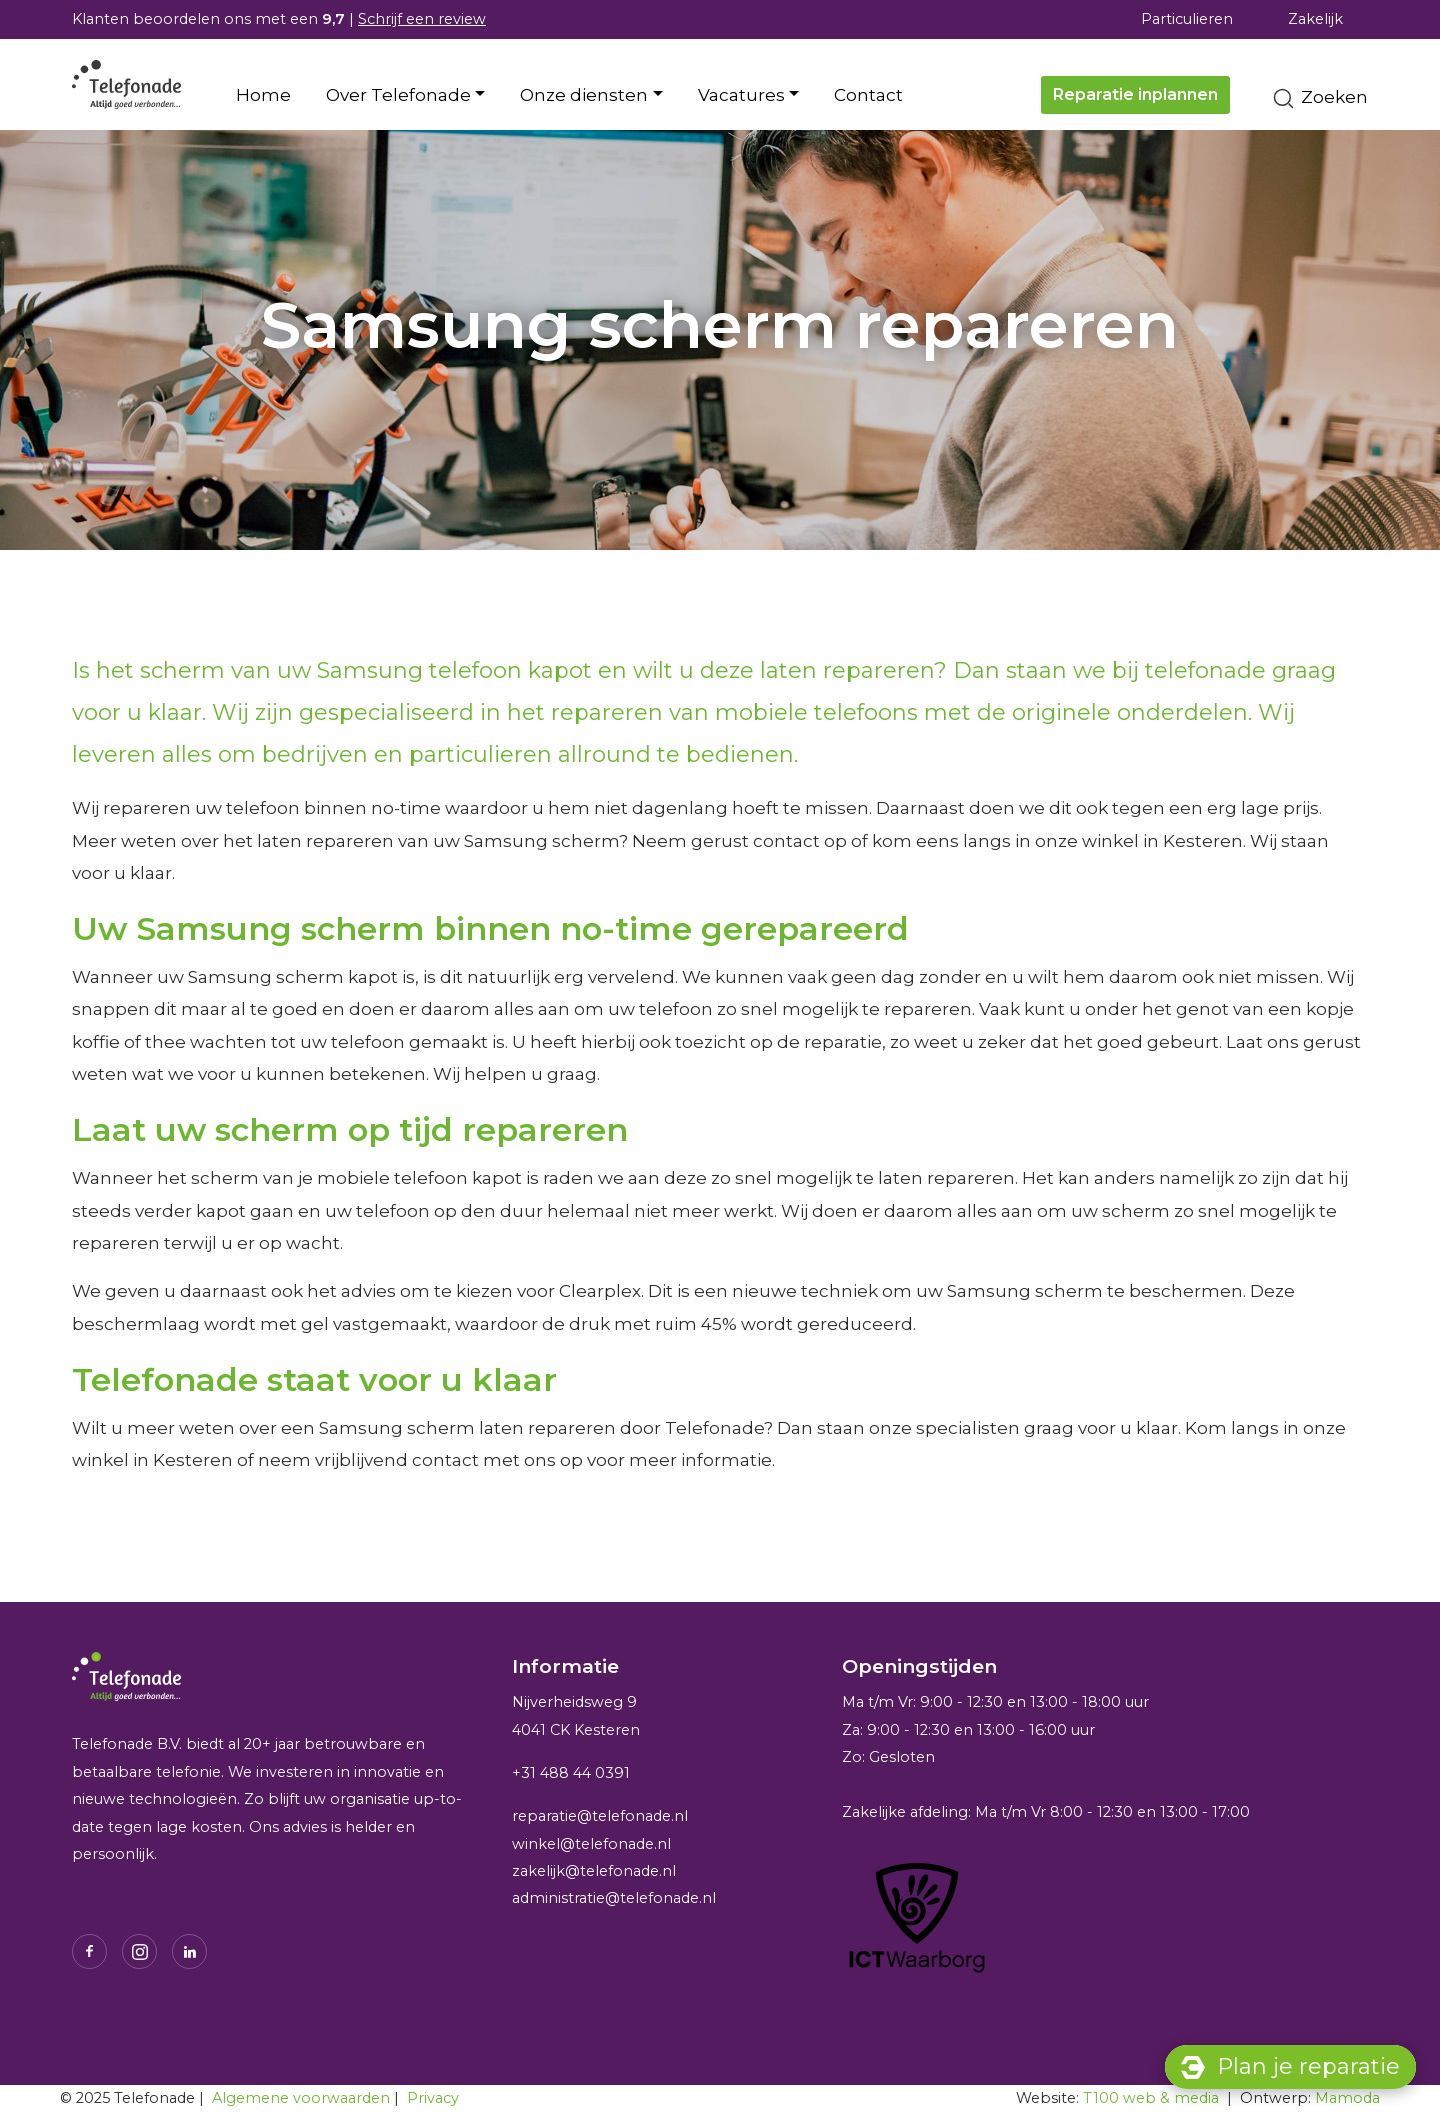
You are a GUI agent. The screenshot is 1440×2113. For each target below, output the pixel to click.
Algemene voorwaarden (301, 2098)
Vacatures (741, 95)
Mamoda (1347, 2098)
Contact (868, 95)
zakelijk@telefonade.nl (594, 1871)
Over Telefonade (398, 95)
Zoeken (1319, 98)
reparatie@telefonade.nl (600, 1816)
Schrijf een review (422, 19)
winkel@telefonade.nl (591, 1844)
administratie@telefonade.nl (614, 1898)
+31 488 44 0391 (571, 1773)
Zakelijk (1315, 19)
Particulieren (1187, 19)
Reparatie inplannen (1135, 94)
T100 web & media (1151, 2098)
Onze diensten (584, 95)
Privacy (433, 2098)
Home (263, 95)
